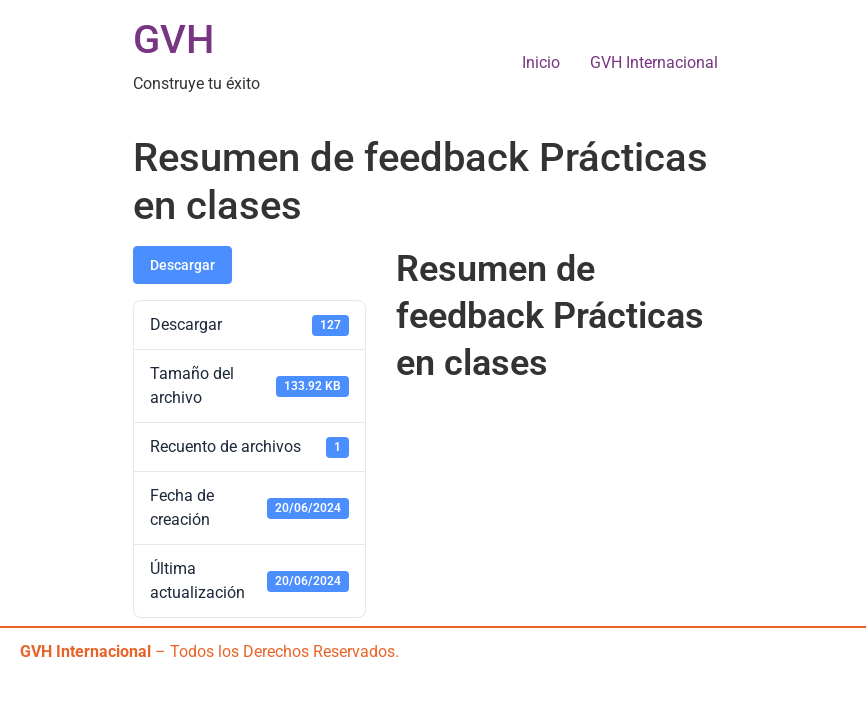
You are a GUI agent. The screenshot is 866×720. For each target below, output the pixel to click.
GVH (173, 39)
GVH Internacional (654, 62)
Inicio (541, 62)
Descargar (182, 265)
